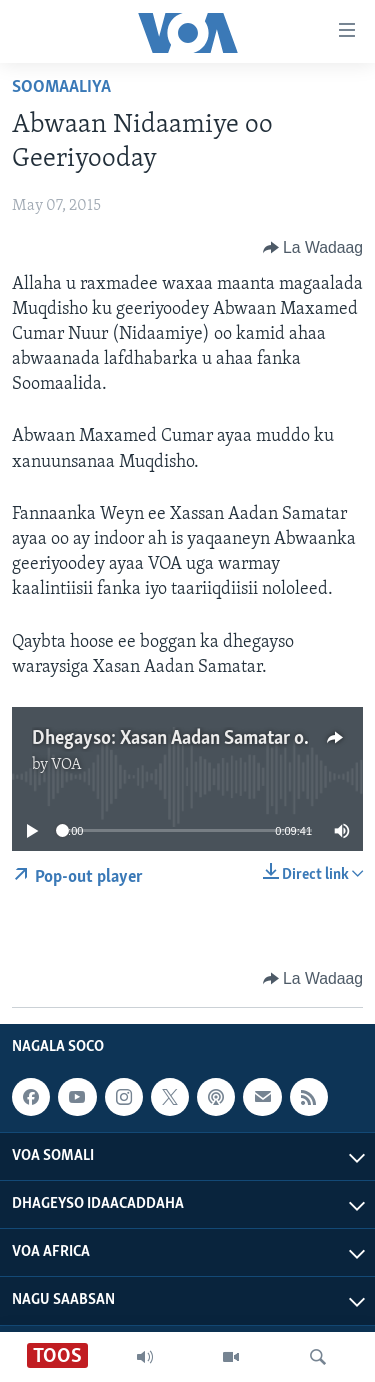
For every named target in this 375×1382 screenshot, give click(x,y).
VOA (66, 765)
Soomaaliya (61, 87)
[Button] (313, 248)
